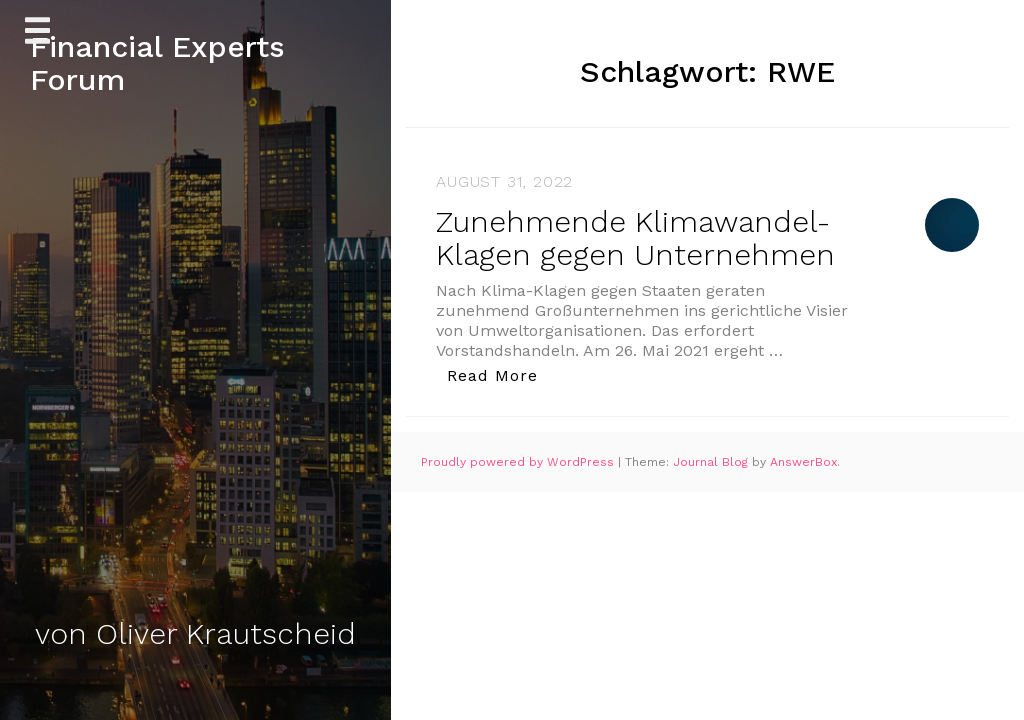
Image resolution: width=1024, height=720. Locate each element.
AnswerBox (803, 462)
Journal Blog (712, 462)
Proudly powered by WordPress (519, 462)
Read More (498, 374)
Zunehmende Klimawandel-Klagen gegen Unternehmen (635, 238)
